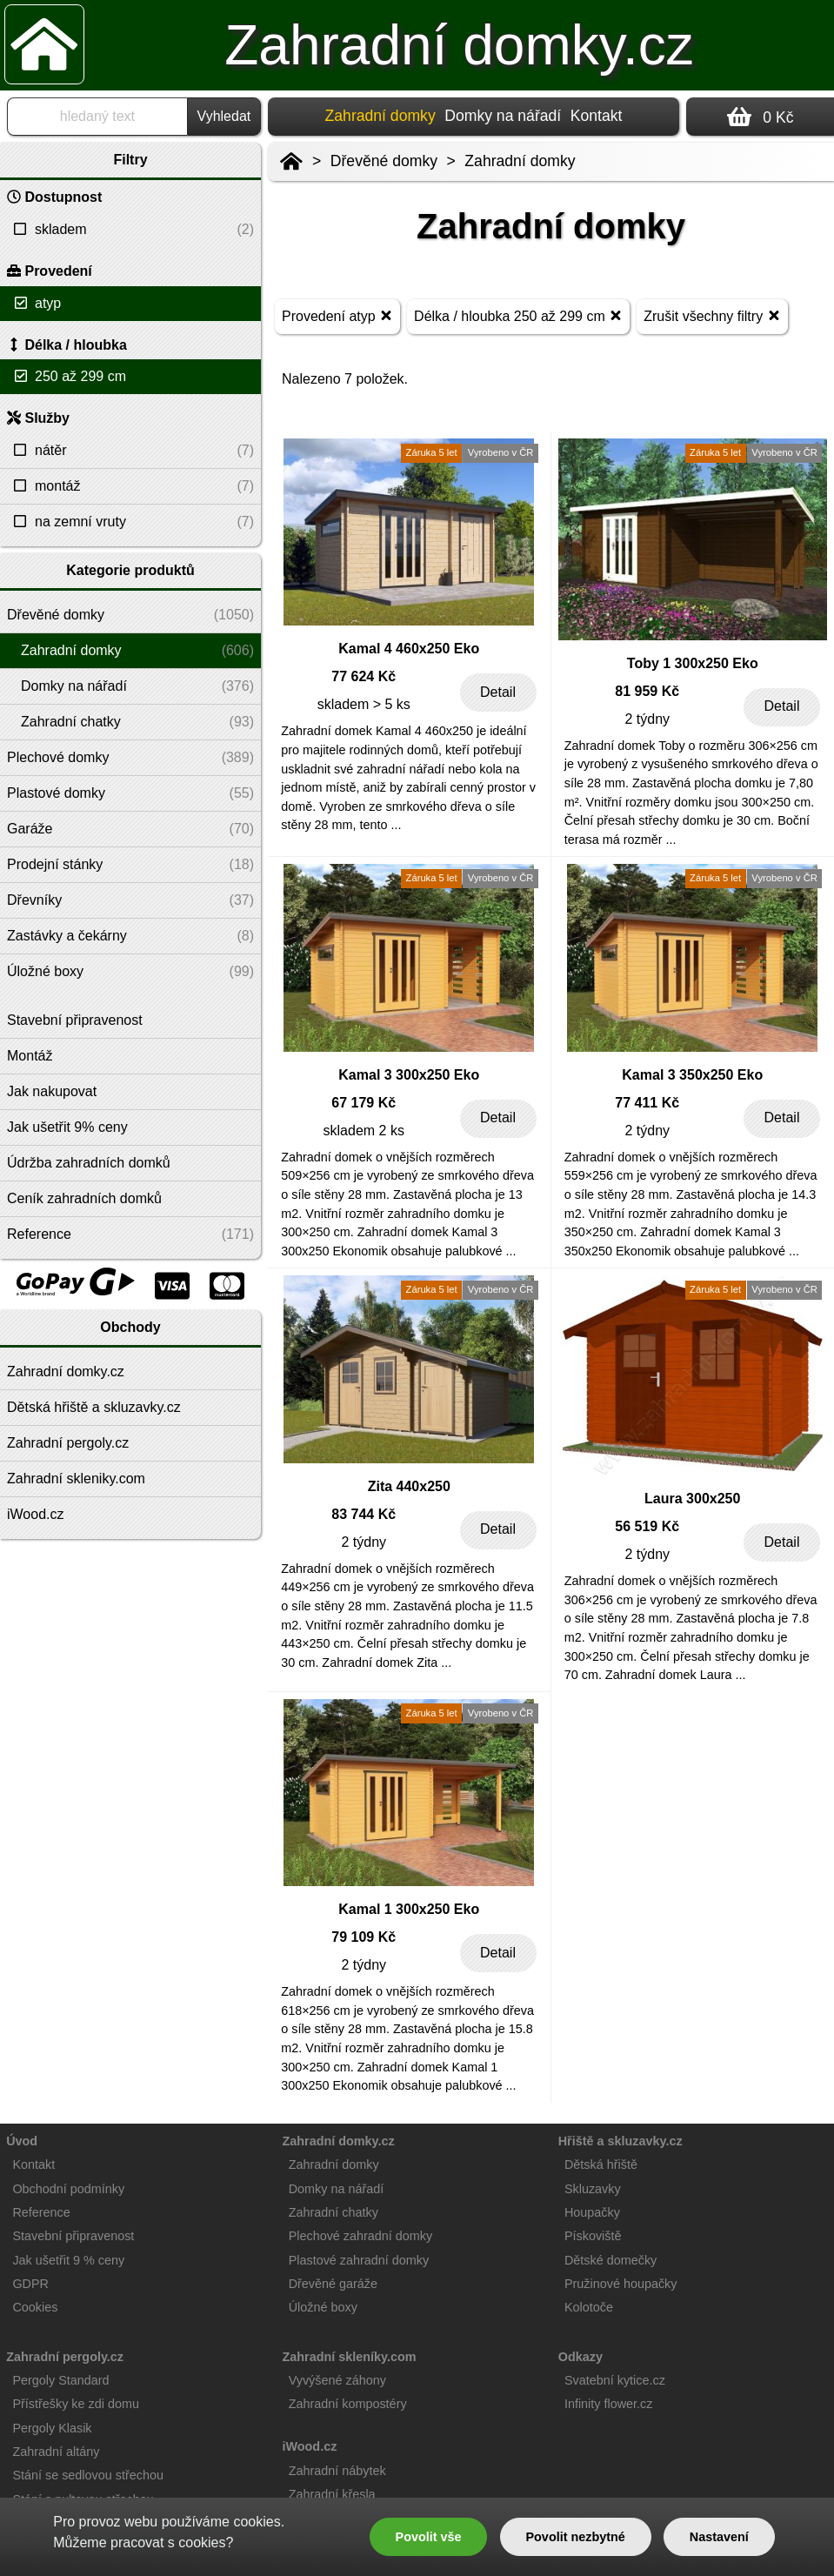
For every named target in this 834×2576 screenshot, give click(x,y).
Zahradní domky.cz (458, 45)
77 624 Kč (363, 676)
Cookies (34, 2307)
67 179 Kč (363, 1102)
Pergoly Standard (60, 2380)
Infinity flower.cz (608, 2404)
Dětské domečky (610, 2260)
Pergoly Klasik (51, 2428)
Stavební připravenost (73, 2236)
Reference (41, 2212)
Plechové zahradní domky (361, 2236)
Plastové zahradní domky (359, 2260)
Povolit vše (429, 2537)
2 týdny (647, 719)
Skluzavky (592, 2189)
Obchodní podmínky (68, 2189)
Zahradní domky (519, 161)
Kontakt (596, 115)
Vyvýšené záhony (337, 2380)
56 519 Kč (647, 1526)
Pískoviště (593, 2236)
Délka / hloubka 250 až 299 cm (518, 315)
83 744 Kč (363, 1514)
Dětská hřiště (600, 2164)
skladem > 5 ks (363, 704)
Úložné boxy (323, 2307)
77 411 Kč (647, 1102)
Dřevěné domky (383, 161)
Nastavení (719, 2537)
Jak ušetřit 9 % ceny (68, 2260)
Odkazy (580, 2357)
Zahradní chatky (333, 2212)
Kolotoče (588, 2307)
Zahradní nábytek (337, 2471)
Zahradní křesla (332, 2494)
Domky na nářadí (502, 115)
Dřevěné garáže (333, 2284)
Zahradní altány (55, 2452)
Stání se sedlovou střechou (87, 2475)
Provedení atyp (337, 315)
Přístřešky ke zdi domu (75, 2404)
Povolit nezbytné (574, 2537)
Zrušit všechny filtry (712, 315)
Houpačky (592, 2212)
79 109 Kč (363, 1937)
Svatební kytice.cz (614, 2380)
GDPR (30, 2284)
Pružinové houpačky (620, 2284)
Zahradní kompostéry (348, 2404)
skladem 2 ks (364, 1130)
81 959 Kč (647, 691)
